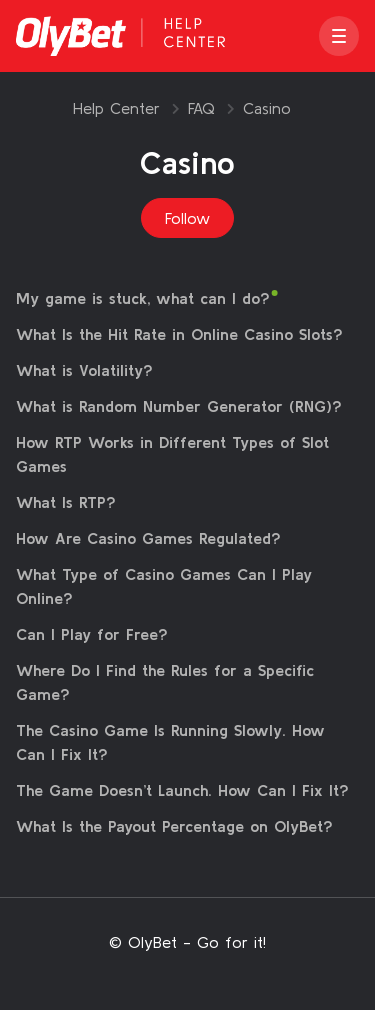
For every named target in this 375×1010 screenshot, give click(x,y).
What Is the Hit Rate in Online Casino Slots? (179, 334)
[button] (339, 36)
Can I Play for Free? (92, 634)
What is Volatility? (84, 370)
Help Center (116, 108)
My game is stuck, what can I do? (143, 298)
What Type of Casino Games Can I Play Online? (164, 586)
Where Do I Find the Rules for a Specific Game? (165, 682)
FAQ (201, 108)
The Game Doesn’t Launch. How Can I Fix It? (182, 790)
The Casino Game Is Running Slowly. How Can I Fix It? (170, 742)
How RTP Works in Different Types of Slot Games (172, 454)
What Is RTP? (66, 502)
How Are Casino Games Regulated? (148, 538)
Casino (267, 108)
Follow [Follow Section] (187, 218)
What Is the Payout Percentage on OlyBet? (174, 826)
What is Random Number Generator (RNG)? (179, 406)
